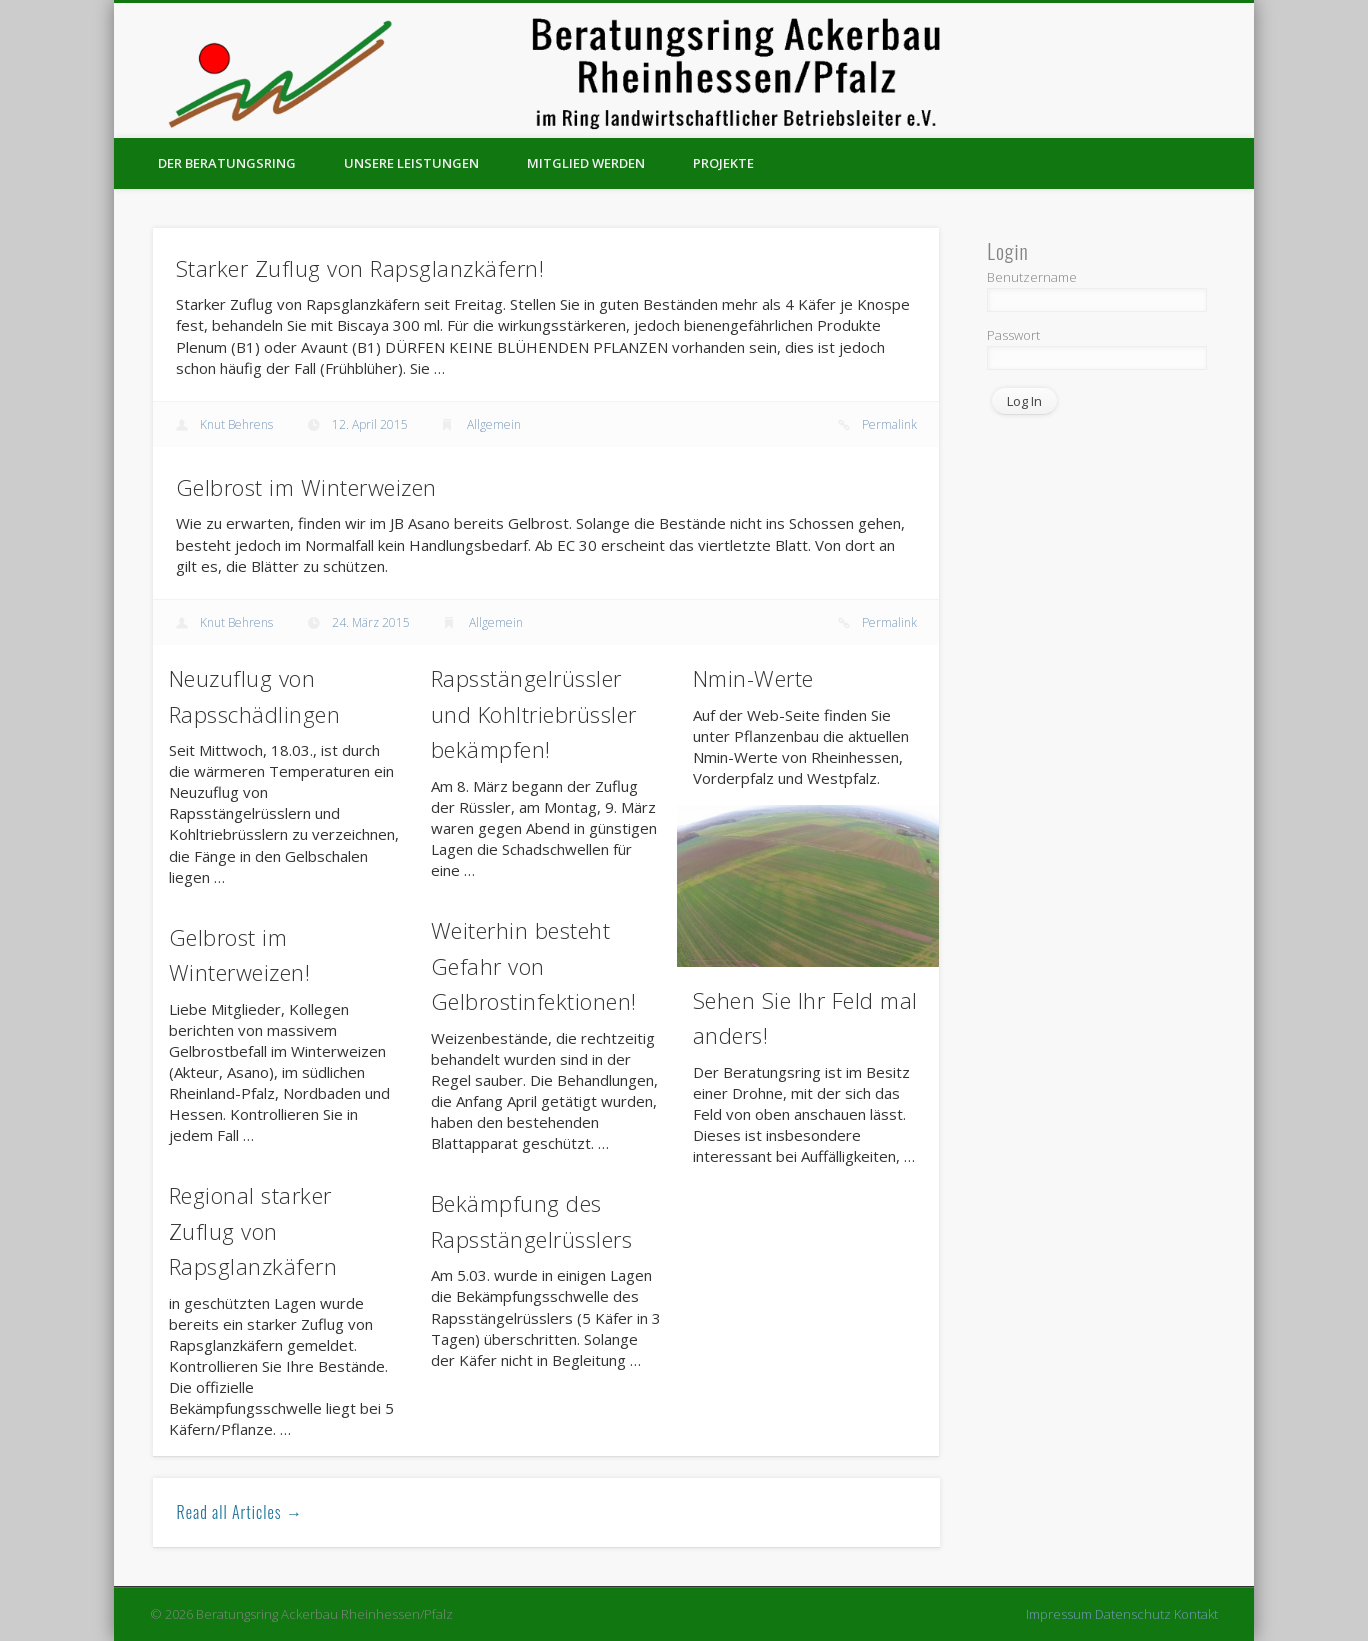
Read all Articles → (240, 1512)
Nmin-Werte (753, 678)
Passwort (1013, 335)
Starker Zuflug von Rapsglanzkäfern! (360, 268)
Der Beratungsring (227, 163)
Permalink (889, 424)
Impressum (1059, 1614)
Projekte (723, 163)
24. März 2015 (371, 622)
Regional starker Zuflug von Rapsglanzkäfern (253, 1230)
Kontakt (1196, 1614)
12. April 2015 (370, 424)
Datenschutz (1133, 1614)
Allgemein (494, 424)
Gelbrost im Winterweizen (306, 487)
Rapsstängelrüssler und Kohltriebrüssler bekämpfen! (534, 713)
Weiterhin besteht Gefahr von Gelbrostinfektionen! (534, 965)
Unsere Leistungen (411, 163)
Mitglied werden (586, 163)
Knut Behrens (236, 424)
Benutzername (1032, 277)
